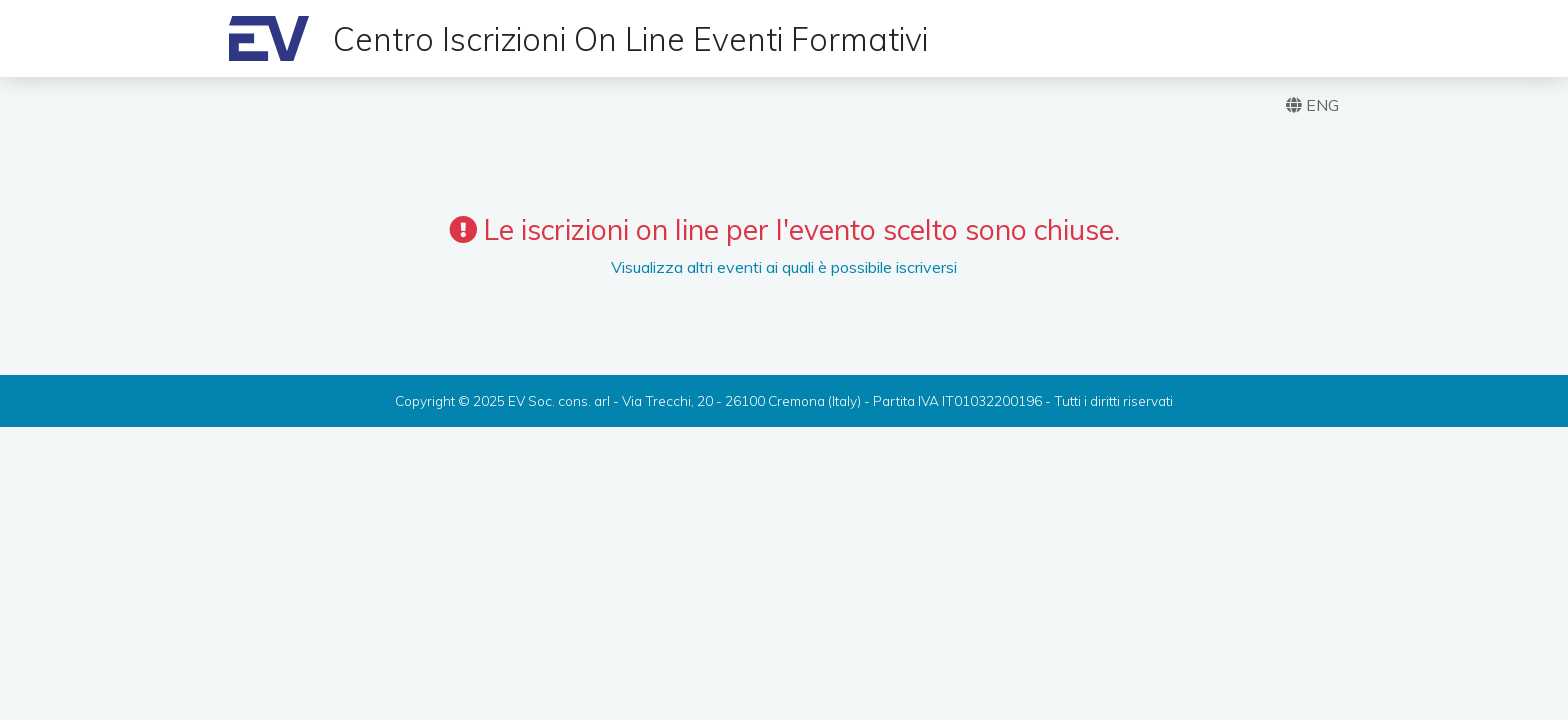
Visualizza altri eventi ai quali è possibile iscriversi (784, 267)
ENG (1312, 105)
